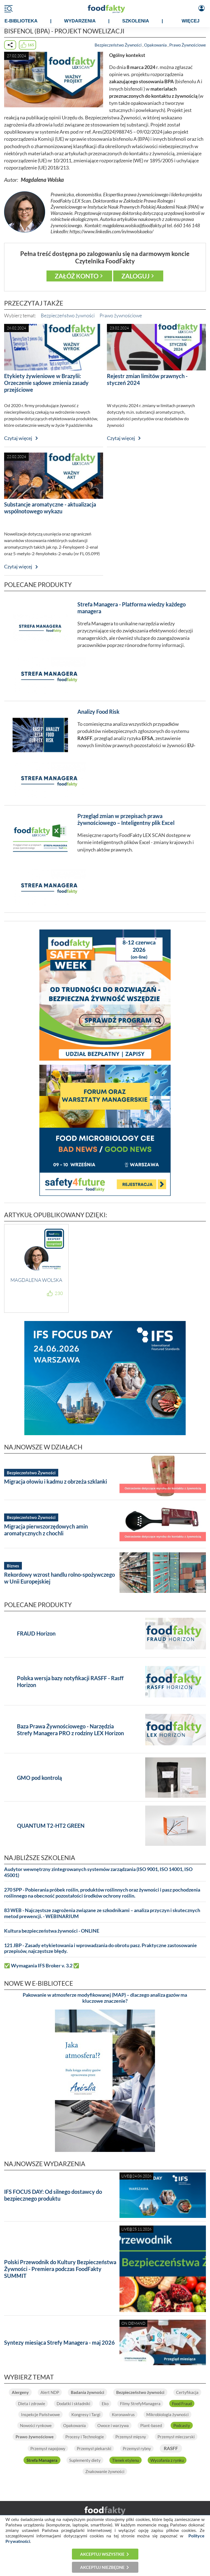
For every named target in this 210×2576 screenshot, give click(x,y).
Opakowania (155, 44)
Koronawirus (123, 2414)
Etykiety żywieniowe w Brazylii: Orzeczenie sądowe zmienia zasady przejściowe (46, 383)
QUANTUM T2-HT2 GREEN (50, 1825)
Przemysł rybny (137, 2448)
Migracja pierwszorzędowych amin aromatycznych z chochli (46, 1529)
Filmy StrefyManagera (140, 2403)
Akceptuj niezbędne (102, 2567)
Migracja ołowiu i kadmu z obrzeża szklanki (55, 1481)
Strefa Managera (42, 2460)
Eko (105, 2403)
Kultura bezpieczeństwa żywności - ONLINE (51, 1931)
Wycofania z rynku (167, 2460)
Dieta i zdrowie (31, 2403)
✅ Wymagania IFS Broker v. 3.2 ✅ (41, 1965)
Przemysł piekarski (94, 2448)
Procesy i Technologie (84, 2436)
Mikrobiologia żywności (167, 2414)
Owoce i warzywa (113, 2425)
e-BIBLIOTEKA (20, 21)
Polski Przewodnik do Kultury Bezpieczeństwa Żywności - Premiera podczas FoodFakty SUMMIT (60, 2269)
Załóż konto (76, 276)
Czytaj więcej (18, 438)
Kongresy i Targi (85, 2414)
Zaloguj (135, 276)
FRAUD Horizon (36, 1633)
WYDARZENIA (79, 21)
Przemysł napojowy (47, 2448)
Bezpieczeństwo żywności (68, 315)
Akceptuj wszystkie (102, 2554)
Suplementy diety (85, 2460)
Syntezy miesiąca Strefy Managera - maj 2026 (59, 2342)
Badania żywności (87, 2392)
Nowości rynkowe (36, 2425)
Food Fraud (182, 2403)
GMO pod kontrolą (39, 1777)
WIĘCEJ (190, 21)
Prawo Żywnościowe (187, 44)
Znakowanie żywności (104, 2471)
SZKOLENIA (135, 21)
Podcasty (181, 2425)
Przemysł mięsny (130, 2436)
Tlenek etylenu (125, 2460)
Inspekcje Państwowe (40, 2414)
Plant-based (151, 2425)
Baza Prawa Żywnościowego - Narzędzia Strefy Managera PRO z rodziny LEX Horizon (70, 1729)
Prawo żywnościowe (121, 315)
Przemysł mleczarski (176, 2436)
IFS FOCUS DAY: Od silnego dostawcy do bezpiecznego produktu (53, 2195)
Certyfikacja (187, 2392)
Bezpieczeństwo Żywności (118, 44)
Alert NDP (49, 2392)
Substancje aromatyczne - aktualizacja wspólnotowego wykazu (50, 507)
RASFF (171, 2448)
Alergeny (20, 2392)
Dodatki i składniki (73, 2403)
